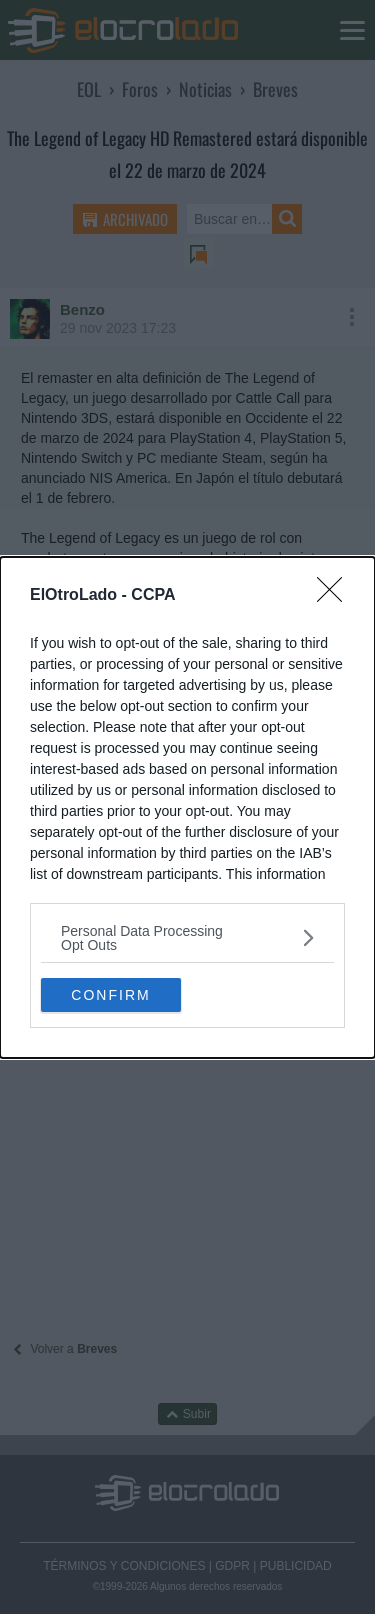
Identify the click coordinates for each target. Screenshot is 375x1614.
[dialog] (187, 807)
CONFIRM (110, 995)
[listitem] (187, 938)
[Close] (336, 596)
